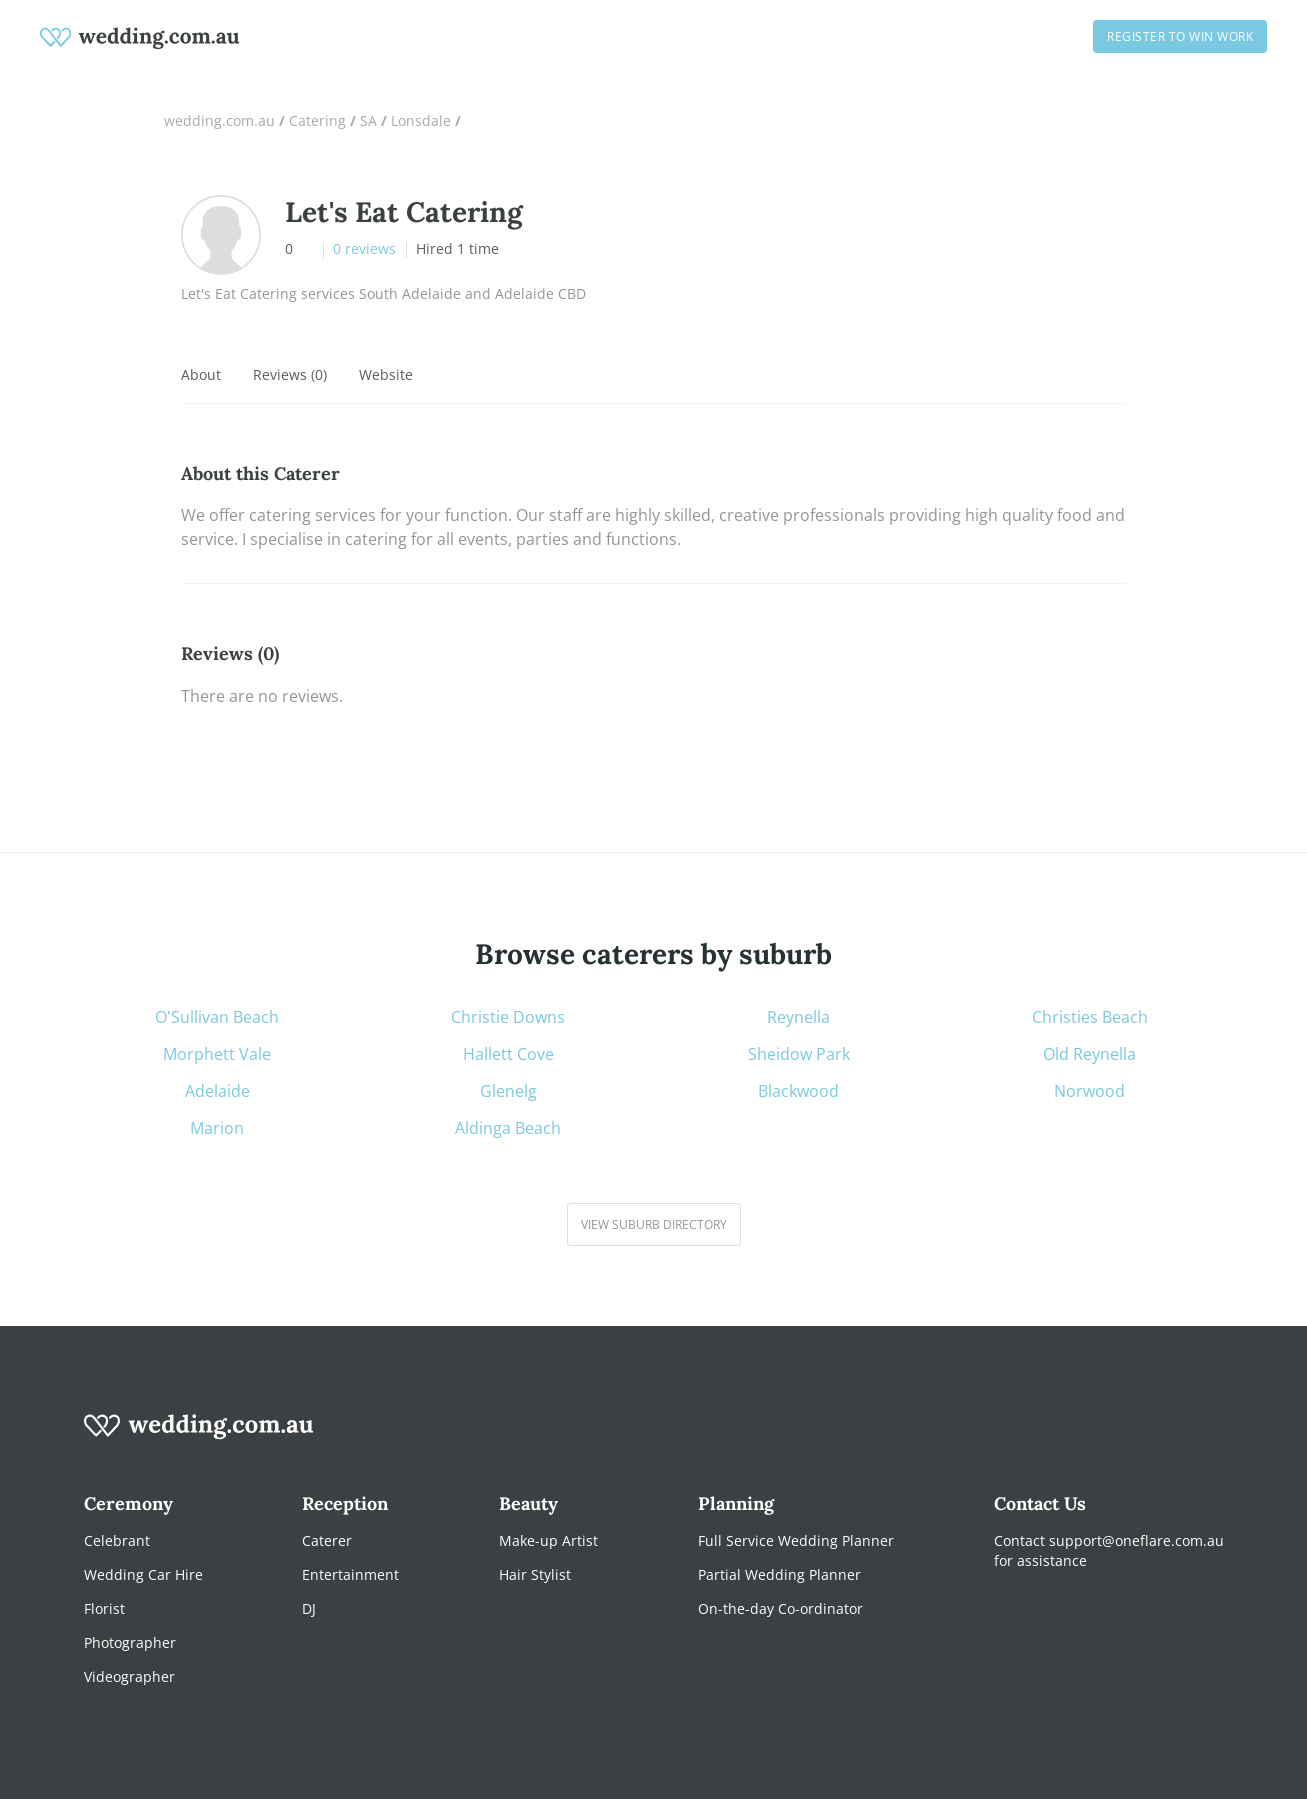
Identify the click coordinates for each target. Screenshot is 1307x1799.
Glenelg (508, 1091)
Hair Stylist (535, 1574)
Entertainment (350, 1574)
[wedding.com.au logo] (199, 1436)
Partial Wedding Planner (779, 1574)
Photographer (130, 1642)
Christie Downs (508, 1017)
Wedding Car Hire (143, 1574)
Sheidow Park (799, 1054)
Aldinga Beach (508, 1128)
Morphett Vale (217, 1054)
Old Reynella (1089, 1054)
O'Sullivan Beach (217, 1017)
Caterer (327, 1540)
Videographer (129, 1676)
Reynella (798, 1017)
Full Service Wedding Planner (796, 1540)
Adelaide (217, 1091)
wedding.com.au (219, 120)
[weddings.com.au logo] (140, 36)
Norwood (1089, 1091)
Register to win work (1180, 36)
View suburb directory (654, 1224)
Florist (104, 1608)
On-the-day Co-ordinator (780, 1608)
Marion (217, 1128)
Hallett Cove (508, 1054)
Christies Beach (1090, 1017)
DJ (309, 1608)
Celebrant (117, 1540)
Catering (317, 120)
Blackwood (798, 1091)
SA (368, 120)
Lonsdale (421, 120)
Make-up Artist (548, 1540)
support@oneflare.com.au (1136, 1540)
